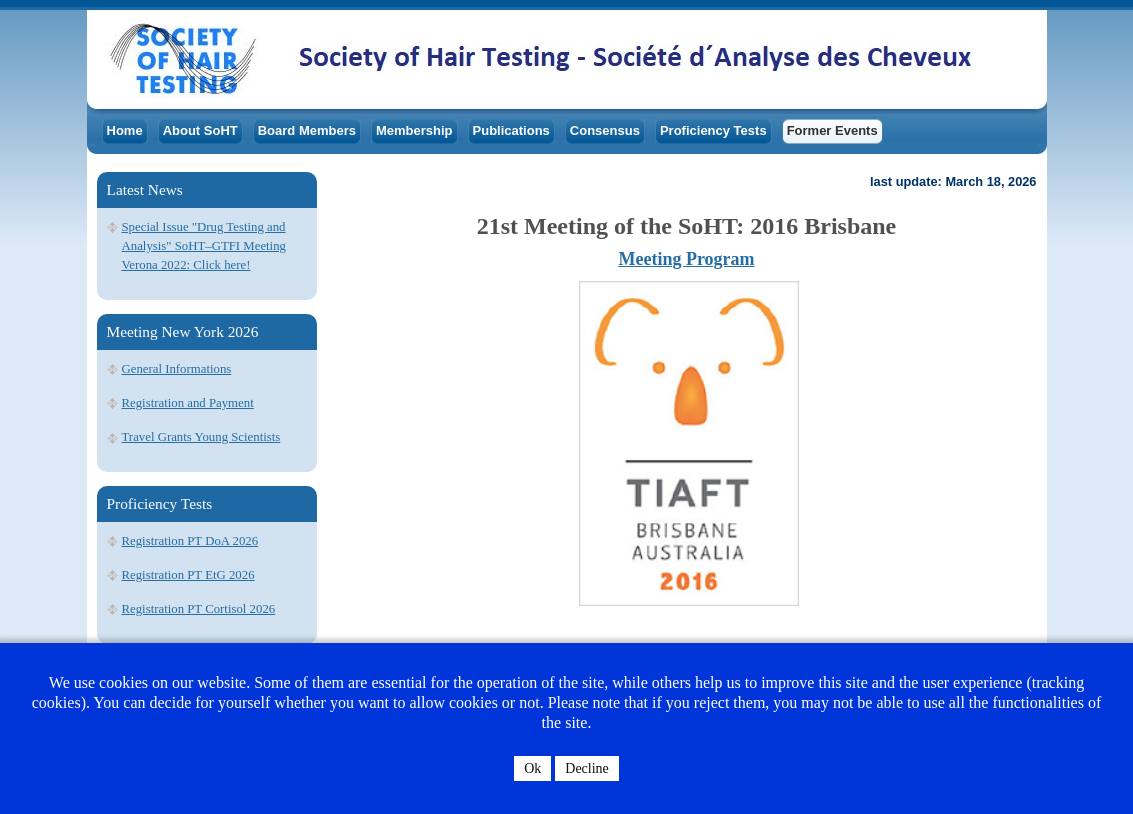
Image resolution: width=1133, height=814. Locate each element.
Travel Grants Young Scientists (201, 437)
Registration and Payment (188, 403)
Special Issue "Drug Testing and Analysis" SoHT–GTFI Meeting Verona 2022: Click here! (204, 246)
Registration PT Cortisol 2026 (199, 609)
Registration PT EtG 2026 (188, 575)
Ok (532, 768)
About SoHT (200, 130)
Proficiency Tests (713, 130)
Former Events (832, 130)
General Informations (177, 369)
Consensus (605, 130)
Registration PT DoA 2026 (190, 541)
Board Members (307, 130)
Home (125, 130)
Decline (587, 768)
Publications (511, 130)
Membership (414, 130)
